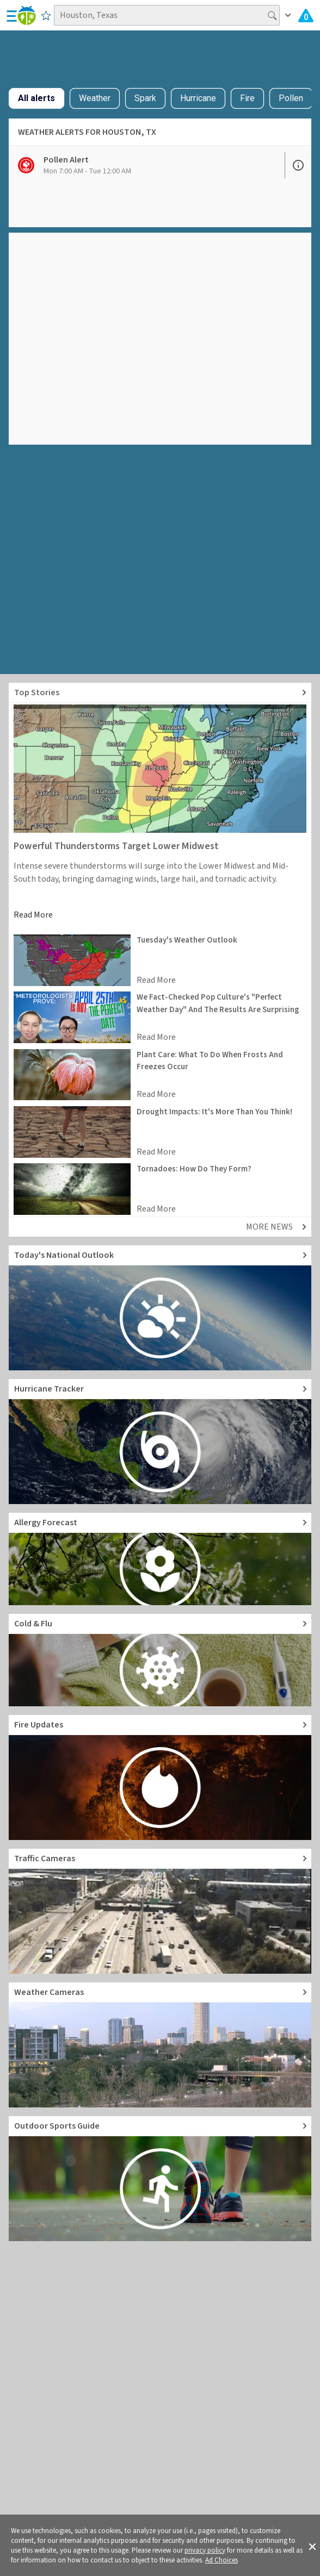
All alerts (36, 98)
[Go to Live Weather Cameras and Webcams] (160, 2044)
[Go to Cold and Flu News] (160, 1660)
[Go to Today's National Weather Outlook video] (160, 1307)
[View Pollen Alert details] (146, 165)
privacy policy (204, 2550)
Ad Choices (221, 2560)
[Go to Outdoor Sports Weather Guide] (160, 2178)
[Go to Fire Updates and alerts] (160, 1777)
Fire (247, 98)
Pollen (291, 98)
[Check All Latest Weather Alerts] (306, 15)
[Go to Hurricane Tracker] (160, 1441)
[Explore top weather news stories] (160, 693)
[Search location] (167, 15)
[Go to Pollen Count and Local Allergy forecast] (160, 1559)
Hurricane (198, 98)
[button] (312, 2545)
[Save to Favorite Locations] (46, 15)
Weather (94, 98)
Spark (145, 98)
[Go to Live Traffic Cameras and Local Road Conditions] (160, 1911)
